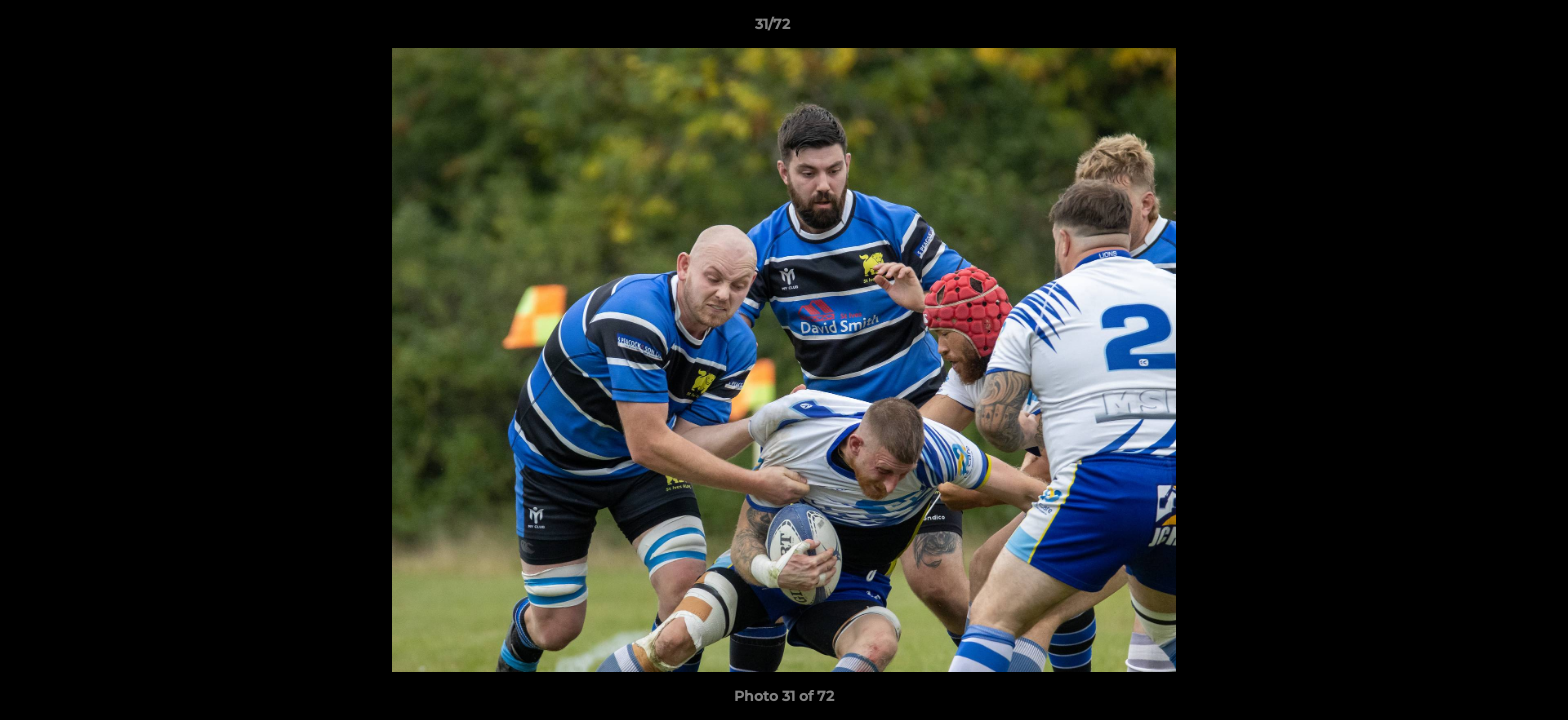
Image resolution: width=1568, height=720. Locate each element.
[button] (1484, 29)
